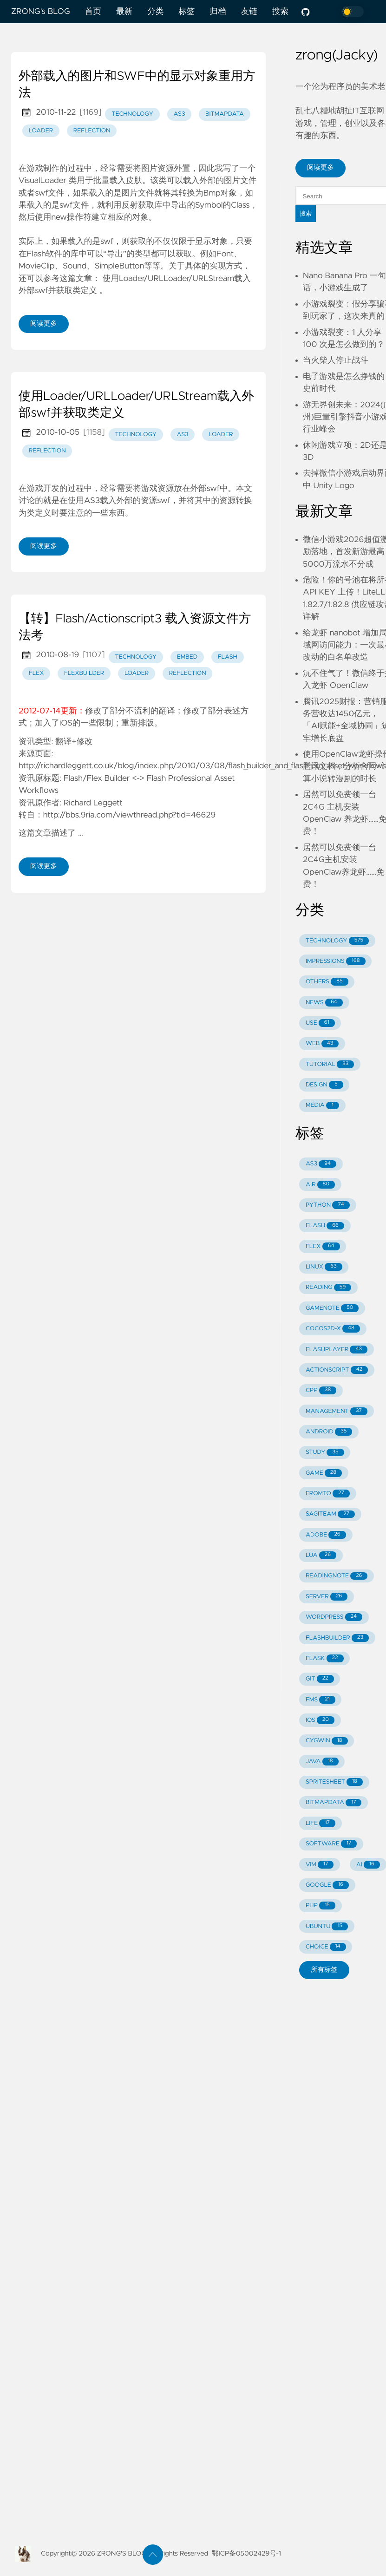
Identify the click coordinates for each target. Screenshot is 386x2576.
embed (187, 657)
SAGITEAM (330, 1514)
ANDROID (329, 1432)
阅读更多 (43, 323)
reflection (92, 131)
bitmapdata (224, 114)
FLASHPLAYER (336, 1349)
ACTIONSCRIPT (337, 1370)
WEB (322, 1044)
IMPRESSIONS (336, 961)
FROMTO (328, 1493)
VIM (320, 1865)
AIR (320, 1185)
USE (320, 1023)
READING (328, 1288)
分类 (155, 11)
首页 (93, 11)
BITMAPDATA (334, 1803)
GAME (324, 1473)
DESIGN (324, 1085)
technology (132, 114)
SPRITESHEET (334, 1782)
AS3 (321, 1164)
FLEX (323, 1246)
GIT (320, 1679)
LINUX (324, 1267)
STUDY (325, 1453)
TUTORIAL (330, 1064)
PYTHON (328, 1205)
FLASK (325, 1658)
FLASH (325, 1226)
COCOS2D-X (333, 1329)
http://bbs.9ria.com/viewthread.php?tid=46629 (129, 815)
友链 (249, 11)
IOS (320, 1720)
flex (36, 673)
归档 (217, 11)
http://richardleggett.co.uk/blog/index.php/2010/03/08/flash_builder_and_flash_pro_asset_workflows (202, 766)
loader (41, 131)
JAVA (322, 1761)
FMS (320, 1700)
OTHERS (327, 982)
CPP (321, 1390)
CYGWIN (327, 1741)
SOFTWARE (331, 1844)
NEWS (324, 1003)
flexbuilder (84, 673)
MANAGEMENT (336, 1411)
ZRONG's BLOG (40, 11)
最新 (124, 11)
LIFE (320, 1823)
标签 (186, 11)
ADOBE (326, 1535)
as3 (179, 114)
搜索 (280, 11)
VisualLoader (42, 181)
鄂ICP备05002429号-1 (246, 2553)
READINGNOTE (337, 1576)
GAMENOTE (332, 1308)
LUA (321, 1555)
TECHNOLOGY (337, 941)
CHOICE (326, 1947)
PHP (320, 1905)
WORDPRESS (334, 1617)
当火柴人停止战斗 (335, 360)
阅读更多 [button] (320, 167)
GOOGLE (327, 1885)
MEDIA (322, 1106)
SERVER (326, 1597)
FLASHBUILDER (337, 1638)
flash (227, 657)
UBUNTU (327, 1926)
